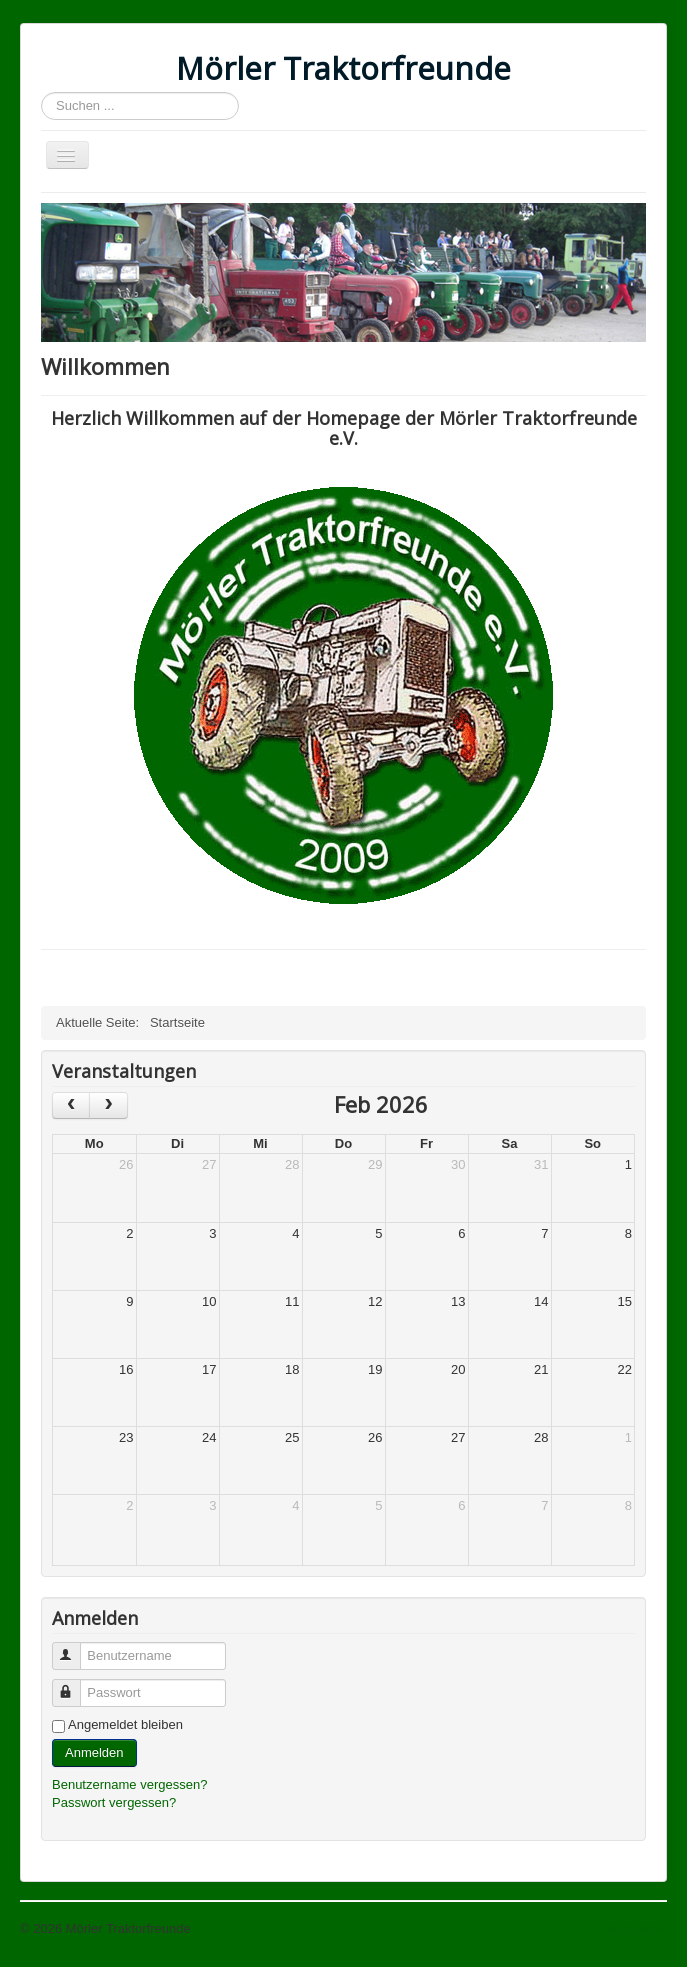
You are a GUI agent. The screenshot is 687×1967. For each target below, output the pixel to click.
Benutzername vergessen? (129, 1784)
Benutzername (75, 1647)
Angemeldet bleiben (125, 1724)
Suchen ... (41, 92)
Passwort (75, 1684)
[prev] (71, 1105)
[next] (108, 1105)
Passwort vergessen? (114, 1802)
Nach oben (635, 1928)
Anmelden (94, 1752)
